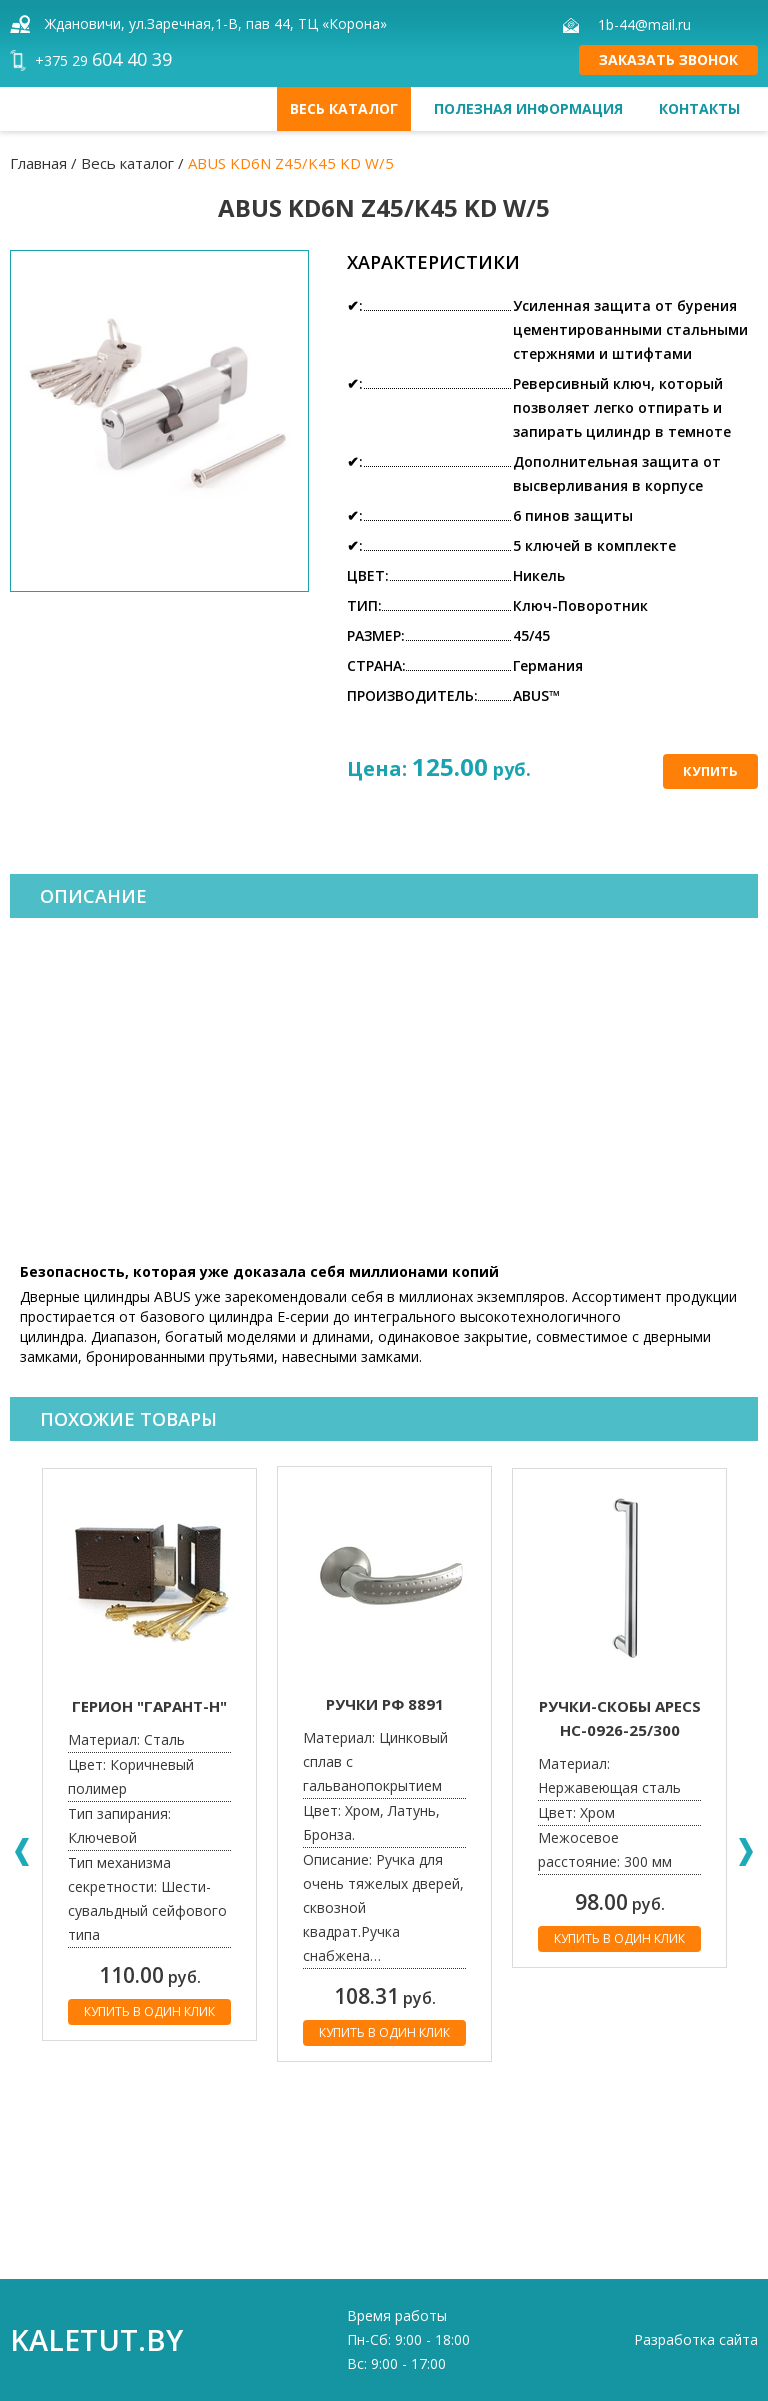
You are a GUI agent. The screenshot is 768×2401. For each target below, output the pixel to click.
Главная (38, 163)
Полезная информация (528, 108)
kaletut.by (96, 2339)
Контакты (699, 108)
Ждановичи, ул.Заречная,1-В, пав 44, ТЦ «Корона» (216, 23)
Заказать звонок (668, 59)
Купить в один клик (149, 2011)
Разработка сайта (696, 2339)
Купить (710, 771)
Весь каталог (344, 108)
